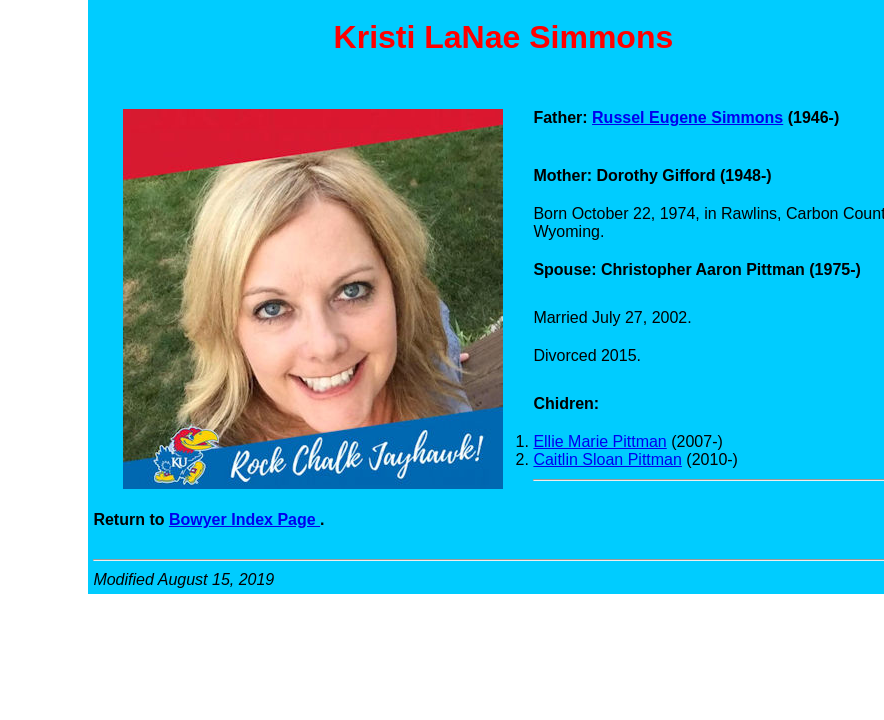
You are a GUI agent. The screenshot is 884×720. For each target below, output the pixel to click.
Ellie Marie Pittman (599, 441)
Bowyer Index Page (244, 519)
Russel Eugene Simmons (687, 117)
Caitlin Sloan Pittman (607, 459)
